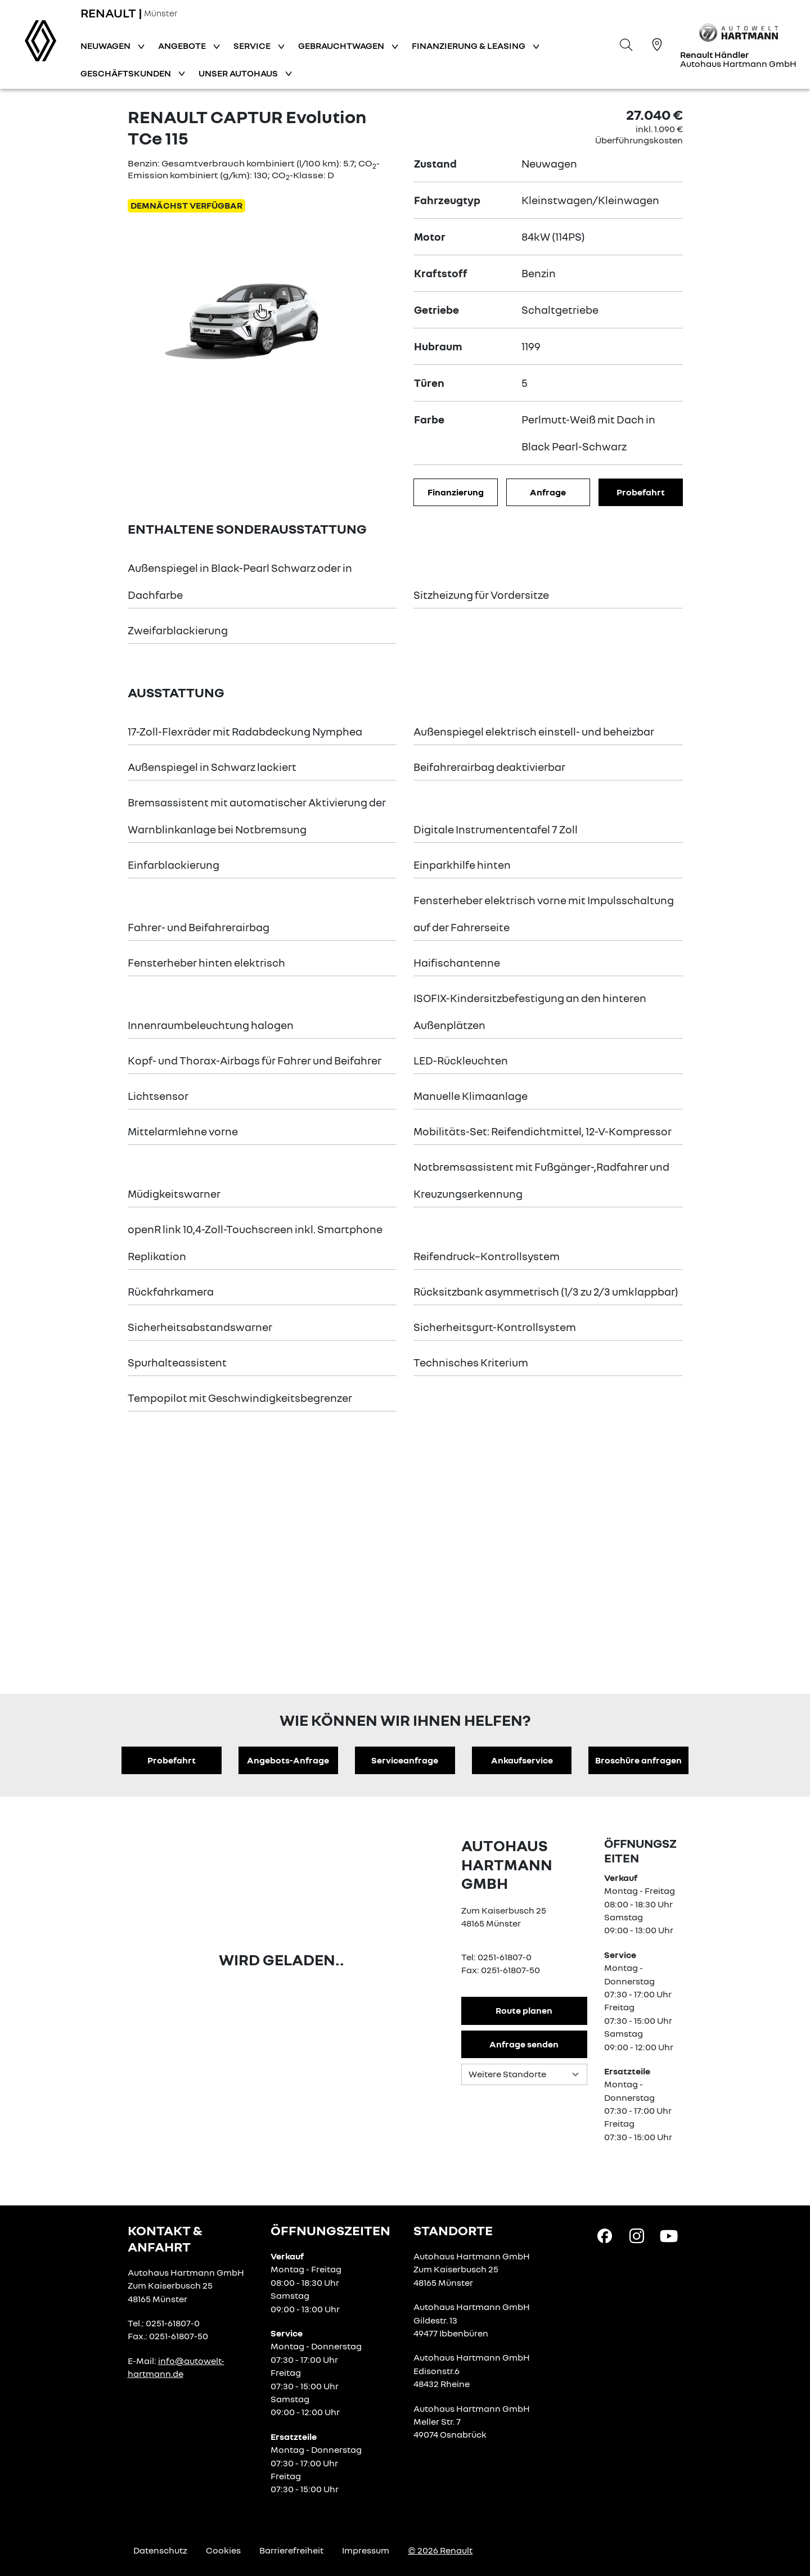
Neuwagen (106, 45)
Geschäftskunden (126, 73)
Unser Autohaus (239, 73)
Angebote (183, 45)
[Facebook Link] (605, 2235)
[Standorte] (657, 44)
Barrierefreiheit (291, 2550)
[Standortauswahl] (524, 2074)
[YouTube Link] (669, 2235)
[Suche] (626, 44)
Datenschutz (160, 2550)
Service (252, 45)
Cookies (223, 2550)
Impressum (365, 2550)
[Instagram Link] (637, 2235)
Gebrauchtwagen (342, 45)
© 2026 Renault (440, 2550)
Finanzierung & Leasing (469, 45)
